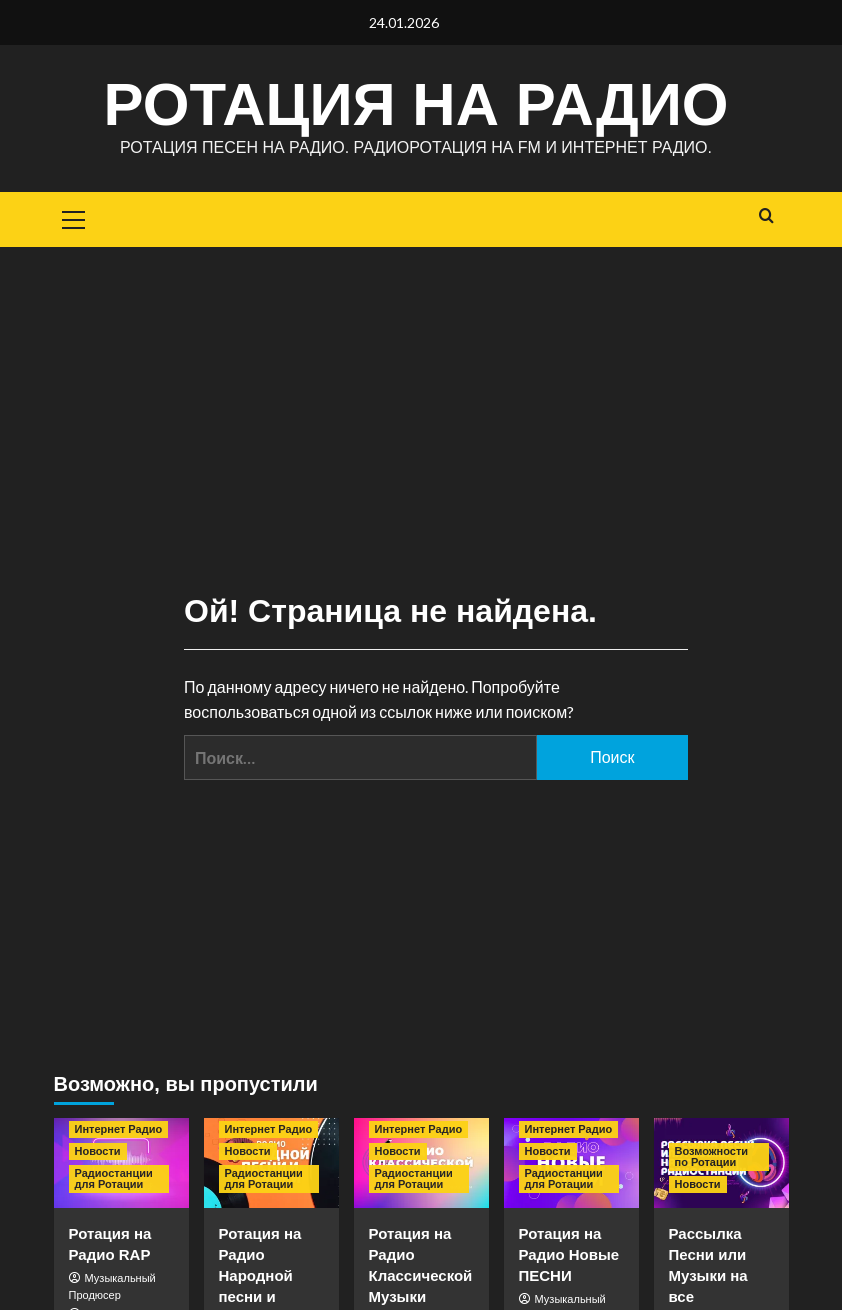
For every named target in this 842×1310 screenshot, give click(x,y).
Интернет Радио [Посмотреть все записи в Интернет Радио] (119, 1129)
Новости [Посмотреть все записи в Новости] (98, 1151)
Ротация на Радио (415, 104)
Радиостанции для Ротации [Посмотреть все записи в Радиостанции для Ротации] (114, 1178)
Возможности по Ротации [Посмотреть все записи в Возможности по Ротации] (712, 1156)
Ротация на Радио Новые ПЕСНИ (569, 1254)
